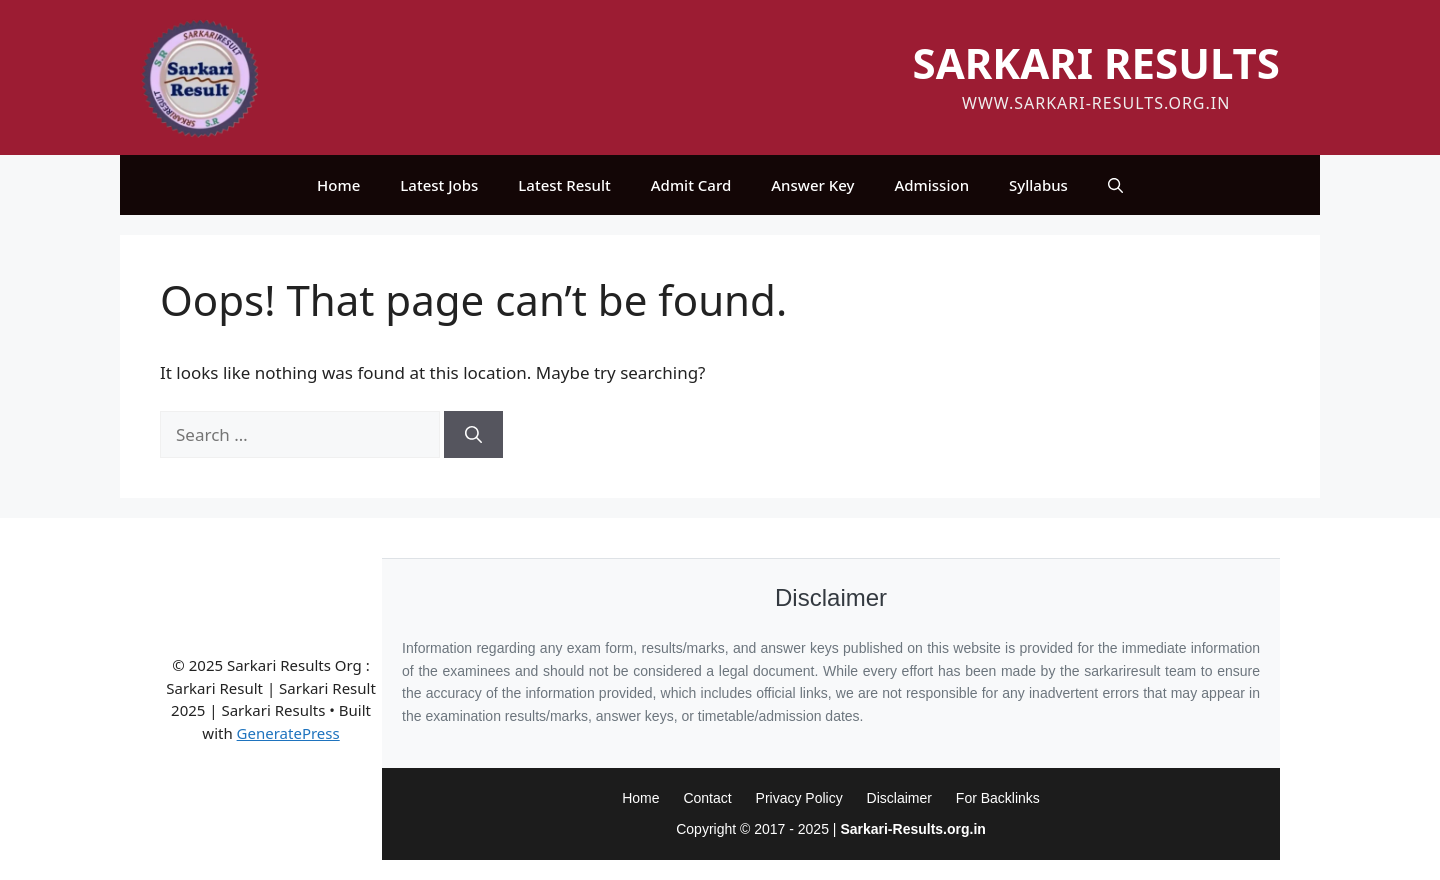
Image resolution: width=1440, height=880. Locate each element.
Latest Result (564, 185)
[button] (1115, 185)
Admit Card (691, 185)
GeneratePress (288, 733)
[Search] (473, 435)
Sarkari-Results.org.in (913, 829)
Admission (931, 185)
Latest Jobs (439, 185)
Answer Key (812, 185)
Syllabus (1038, 185)
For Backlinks (998, 798)
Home (338, 185)
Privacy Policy (799, 798)
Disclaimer (899, 798)
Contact (707, 798)
